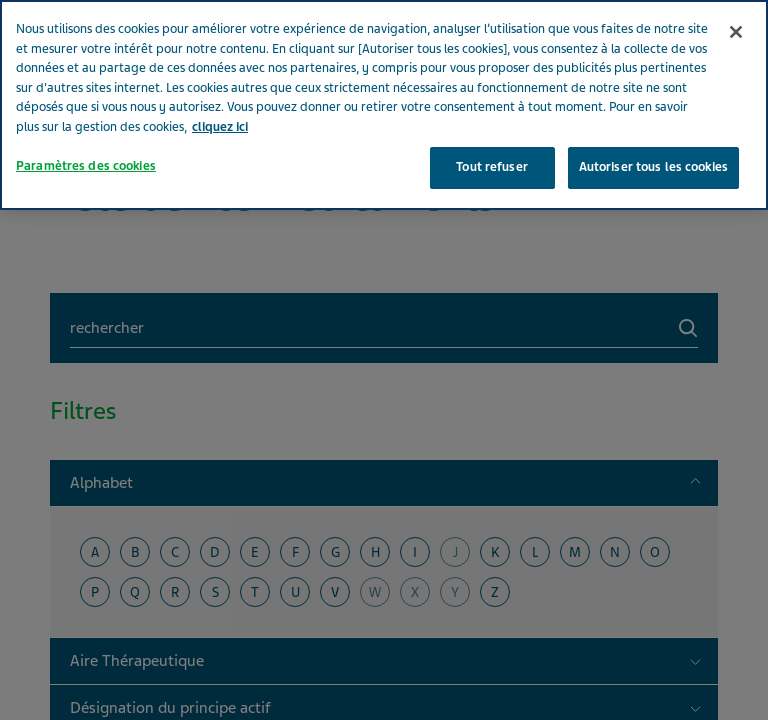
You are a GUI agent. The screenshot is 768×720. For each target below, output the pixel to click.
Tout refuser (492, 119)
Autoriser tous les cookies (653, 119)
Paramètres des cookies (86, 118)
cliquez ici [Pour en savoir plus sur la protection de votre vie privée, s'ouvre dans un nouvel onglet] (220, 78)
